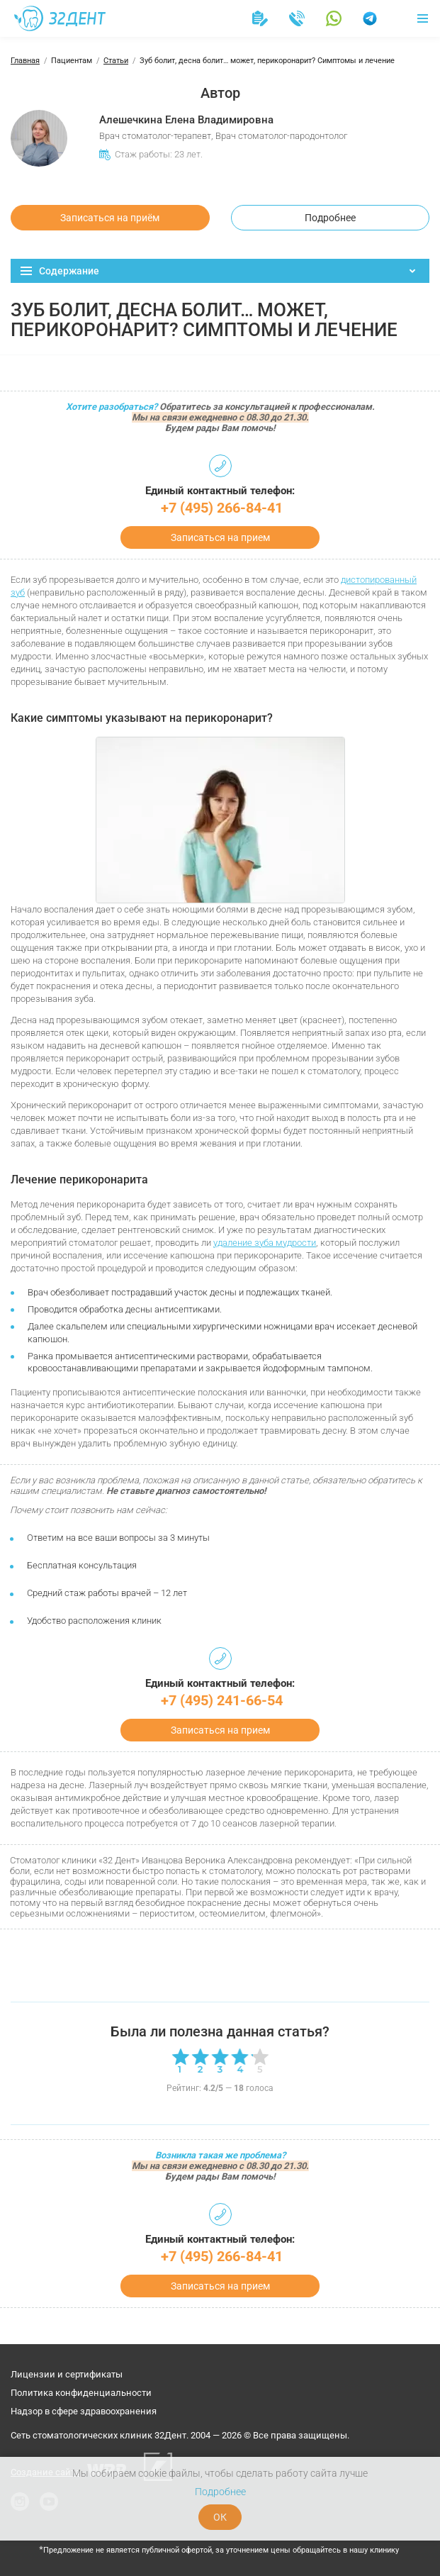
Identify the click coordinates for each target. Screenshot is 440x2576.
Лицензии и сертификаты (67, 2374)
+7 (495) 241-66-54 (222, 1700)
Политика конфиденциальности (81, 2392)
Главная (25, 60)
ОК (220, 2517)
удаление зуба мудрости (264, 1242)
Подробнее (330, 217)
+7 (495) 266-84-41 (222, 508)
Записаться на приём (109, 217)
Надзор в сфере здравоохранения (84, 2411)
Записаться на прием (220, 537)
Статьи (115, 60)
